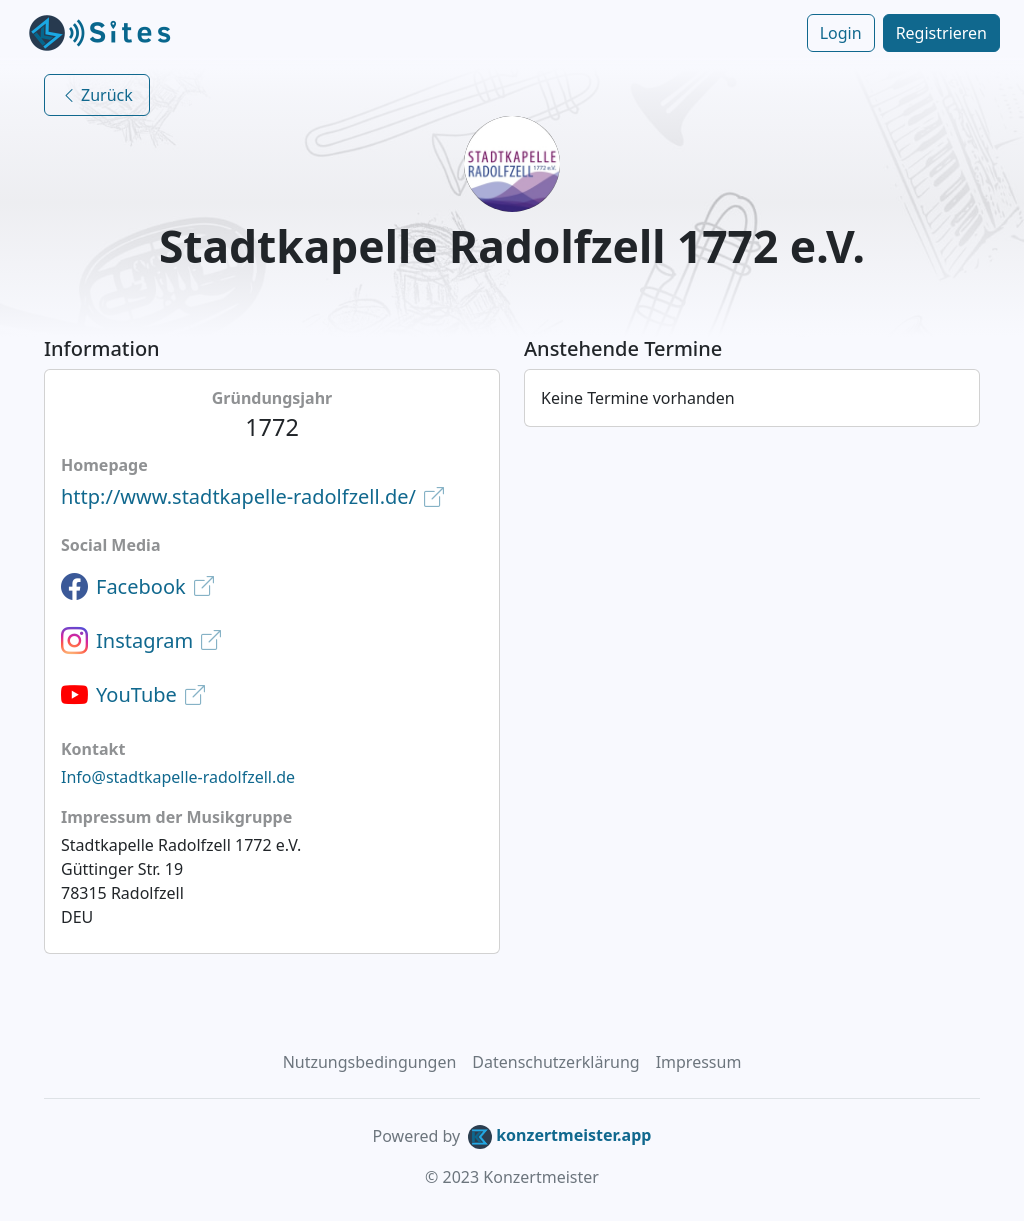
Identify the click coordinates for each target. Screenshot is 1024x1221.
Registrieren (941, 33)
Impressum (699, 1062)
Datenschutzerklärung (555, 1062)
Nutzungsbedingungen (370, 1062)
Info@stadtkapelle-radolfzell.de (178, 777)
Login (841, 33)
